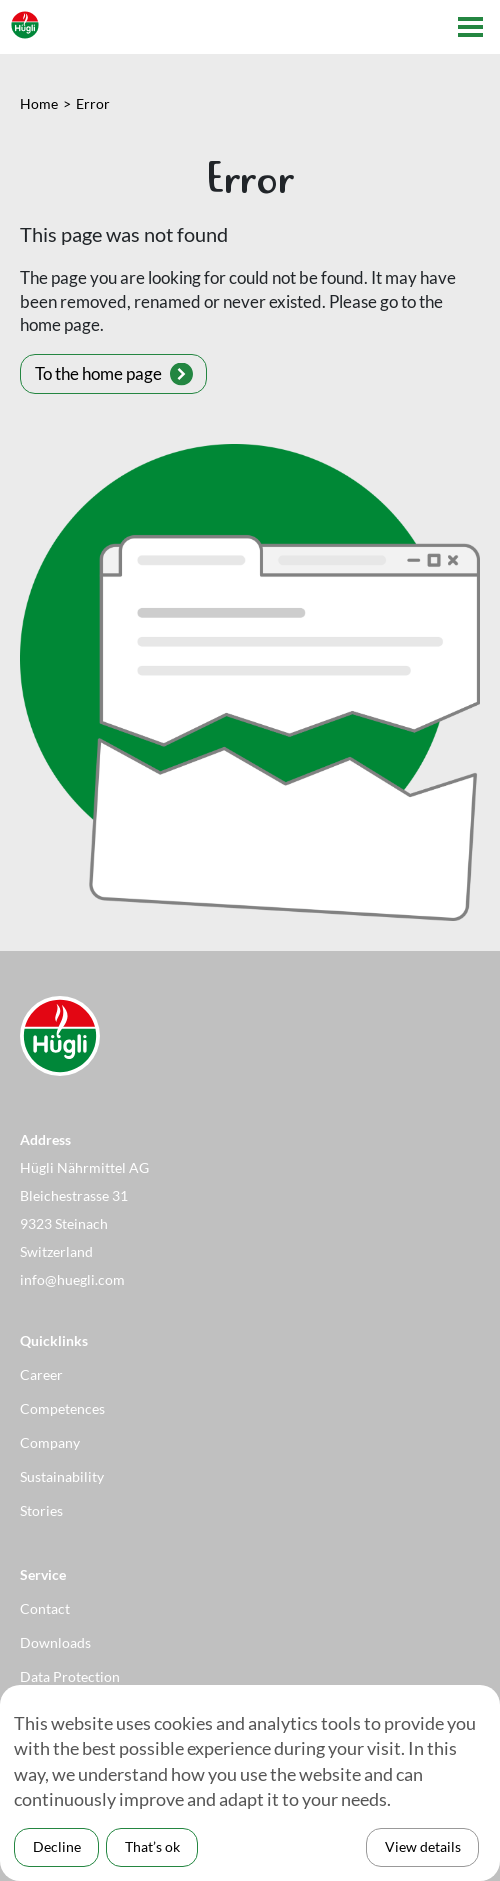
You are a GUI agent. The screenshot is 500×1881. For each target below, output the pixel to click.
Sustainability (62, 1476)
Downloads (55, 1642)
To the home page (98, 373)
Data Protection (70, 1676)
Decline (57, 1846)
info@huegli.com (72, 1279)
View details (423, 1846)
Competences (62, 1408)
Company (50, 1442)
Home (39, 103)
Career (41, 1374)
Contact (45, 1608)
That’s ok (152, 1846)
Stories (41, 1510)
